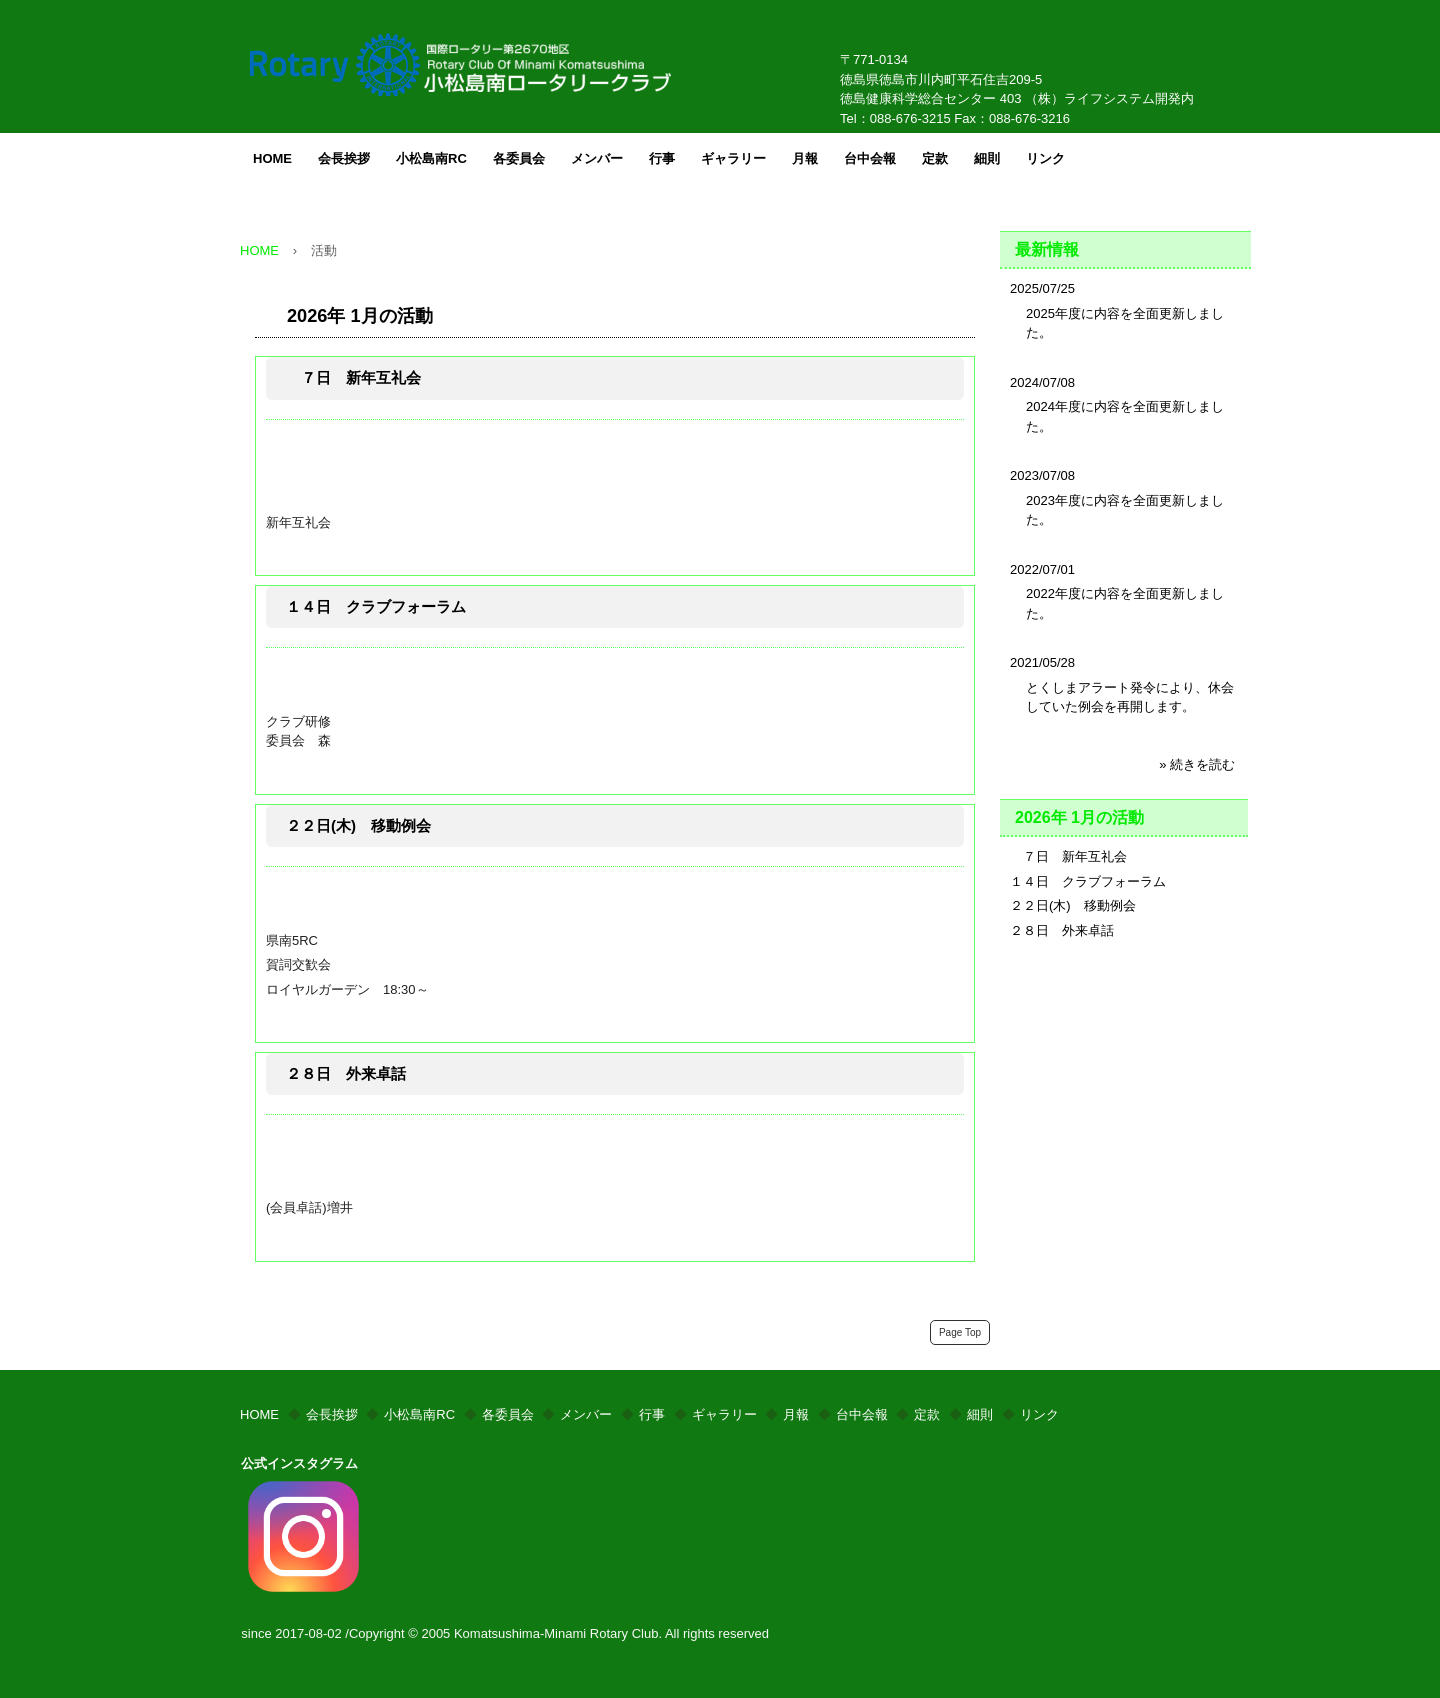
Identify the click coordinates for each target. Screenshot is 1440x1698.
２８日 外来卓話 (346, 1073)
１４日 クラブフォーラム (376, 606)
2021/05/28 (1042, 662)
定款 (935, 158)
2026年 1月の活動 (360, 316)
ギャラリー (733, 158)
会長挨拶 (344, 158)
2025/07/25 (1042, 288)
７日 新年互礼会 (353, 377)
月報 (805, 158)
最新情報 (1047, 249)
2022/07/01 (1042, 569)
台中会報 (870, 158)
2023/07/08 (1042, 475)
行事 (662, 158)
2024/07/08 (1042, 382)
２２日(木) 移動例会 (358, 825)
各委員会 (519, 158)
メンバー (597, 158)
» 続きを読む (1197, 764)
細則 (987, 158)
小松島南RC (431, 158)
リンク (1045, 158)
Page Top (960, 1332)
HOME (272, 158)
